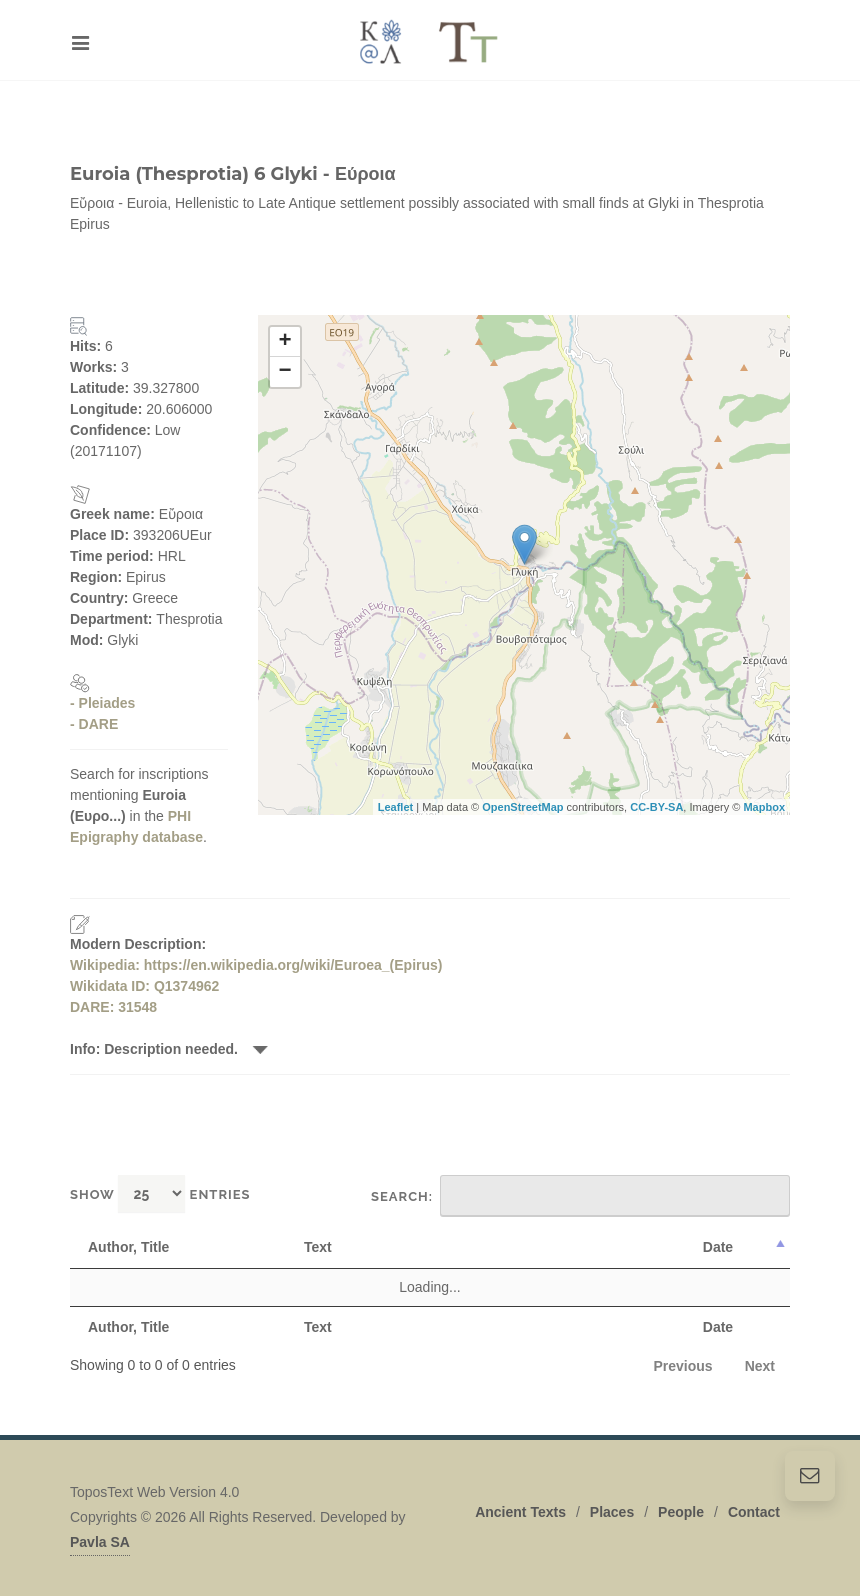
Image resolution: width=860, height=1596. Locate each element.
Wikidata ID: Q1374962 (144, 986)
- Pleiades (102, 703)
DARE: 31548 (113, 1007)
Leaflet (395, 807)
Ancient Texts (520, 1512)
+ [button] (284, 342)
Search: (580, 1196)
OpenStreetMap (522, 807)
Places (612, 1512)
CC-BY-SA (656, 807)
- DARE (94, 724)
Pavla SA (100, 1542)
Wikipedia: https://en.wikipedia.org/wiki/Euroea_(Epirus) (256, 965)
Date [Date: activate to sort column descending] (718, 1247)
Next (760, 1366)
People (681, 1512)
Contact (754, 1512)
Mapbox (764, 807)
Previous (683, 1366)
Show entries (160, 1193)
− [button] (284, 372)
